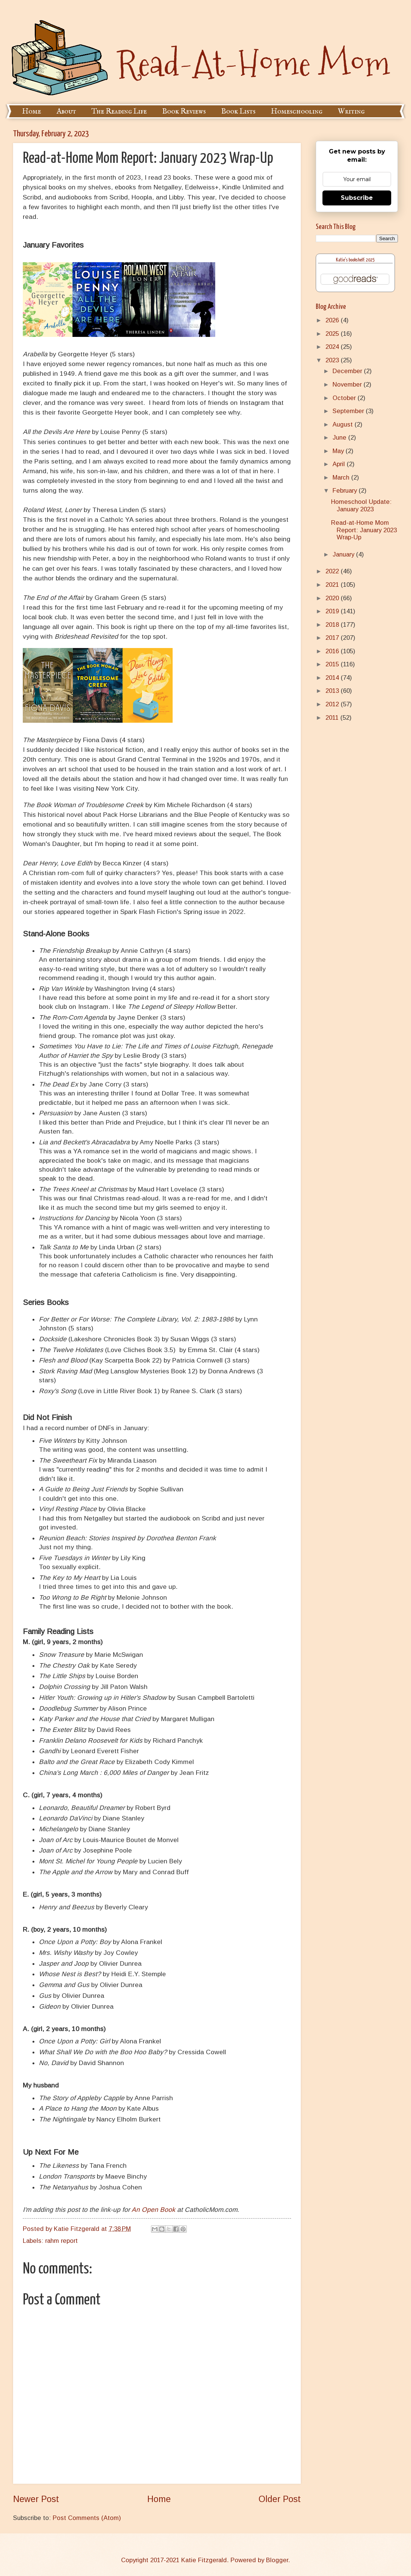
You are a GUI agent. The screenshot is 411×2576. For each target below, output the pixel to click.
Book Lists (238, 111)
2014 (333, 677)
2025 (333, 333)
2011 (332, 717)
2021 (333, 584)
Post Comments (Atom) (87, 2517)
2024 (333, 346)
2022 (333, 571)
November (348, 384)
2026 (333, 320)
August (344, 424)
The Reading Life (119, 111)
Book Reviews (184, 111)
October (345, 398)
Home (31, 111)
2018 (333, 624)
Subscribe (357, 197)
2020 (333, 598)
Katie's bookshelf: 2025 (355, 260)
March (342, 477)
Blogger (277, 2560)
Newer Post (36, 2499)
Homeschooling (296, 111)
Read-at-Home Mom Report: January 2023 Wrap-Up (364, 530)
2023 (333, 360)
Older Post (280, 2499)
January (344, 554)
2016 (333, 651)
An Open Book (153, 2209)
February (346, 490)
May (339, 451)
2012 (333, 704)
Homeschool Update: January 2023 (361, 505)
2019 (333, 611)
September (349, 411)
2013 (333, 690)
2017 (333, 637)
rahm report (61, 2240)
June (340, 437)
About (66, 111)
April (340, 464)
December (348, 371)
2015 (333, 664)
